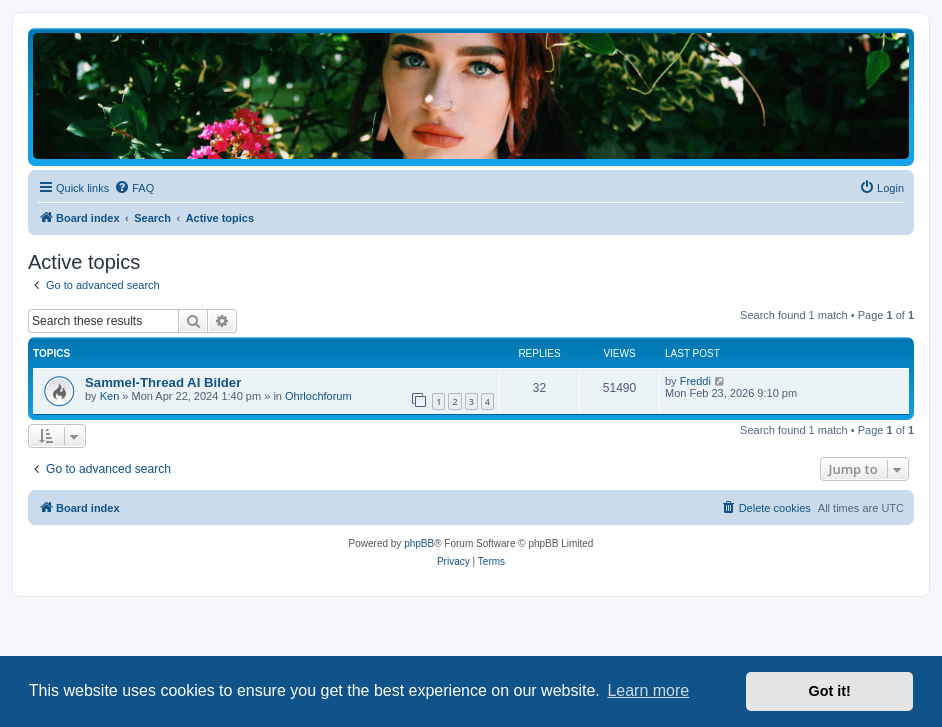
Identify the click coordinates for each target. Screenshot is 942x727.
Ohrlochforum (318, 396)
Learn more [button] (648, 690)
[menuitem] (134, 188)
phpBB (419, 543)
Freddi (695, 381)
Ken (110, 396)
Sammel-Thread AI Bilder (163, 382)
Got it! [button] (830, 691)
